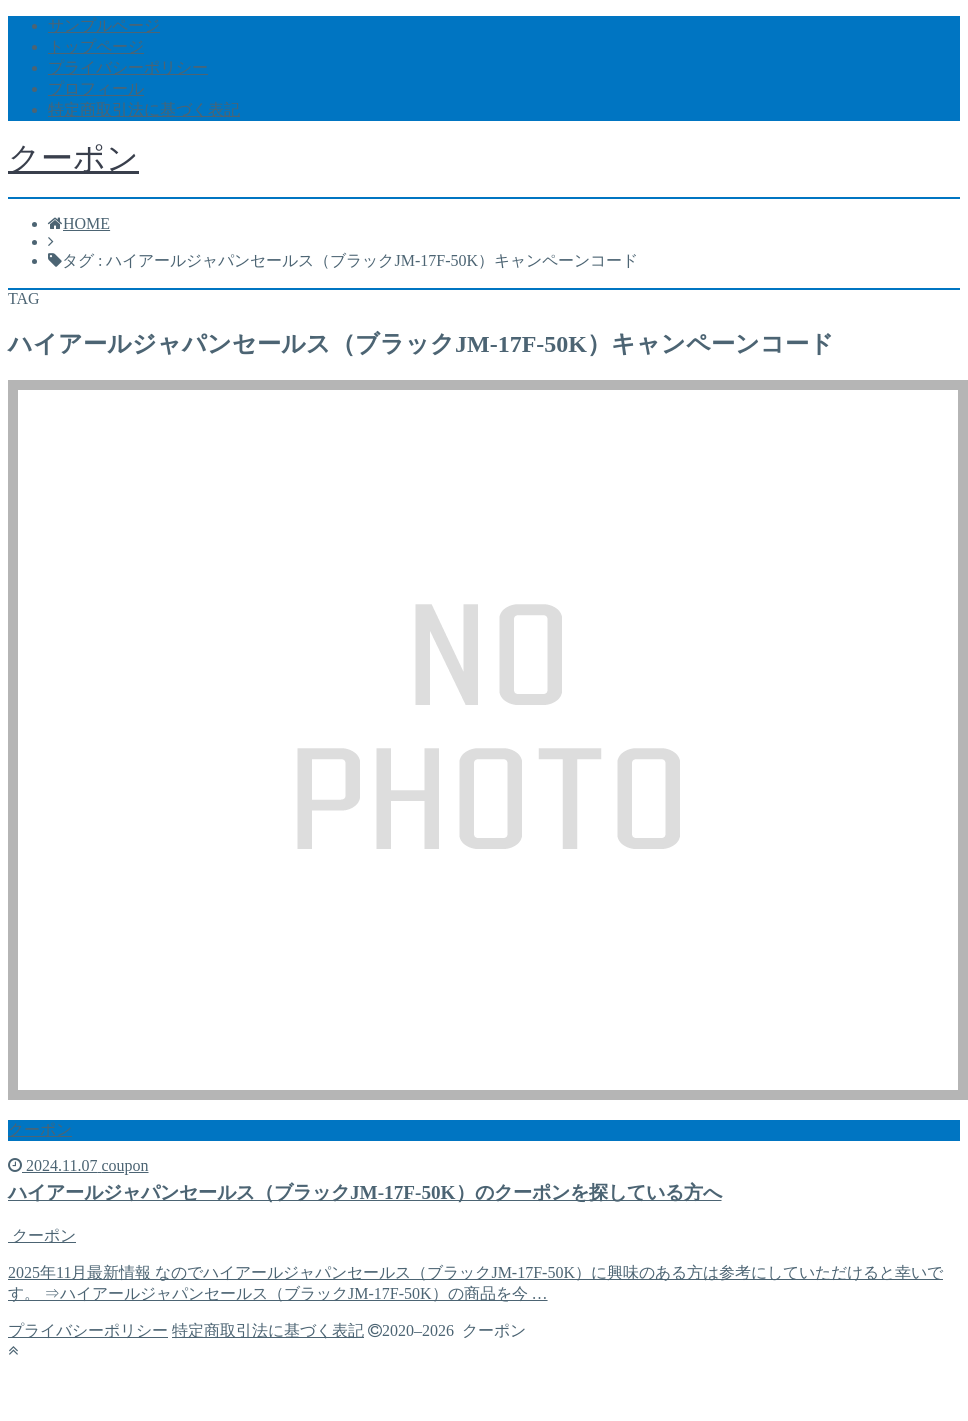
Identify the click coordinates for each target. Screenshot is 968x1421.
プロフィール (96, 88)
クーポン (73, 158)
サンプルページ (104, 25)
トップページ (96, 46)
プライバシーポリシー (128, 67)
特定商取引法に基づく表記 (144, 109)
